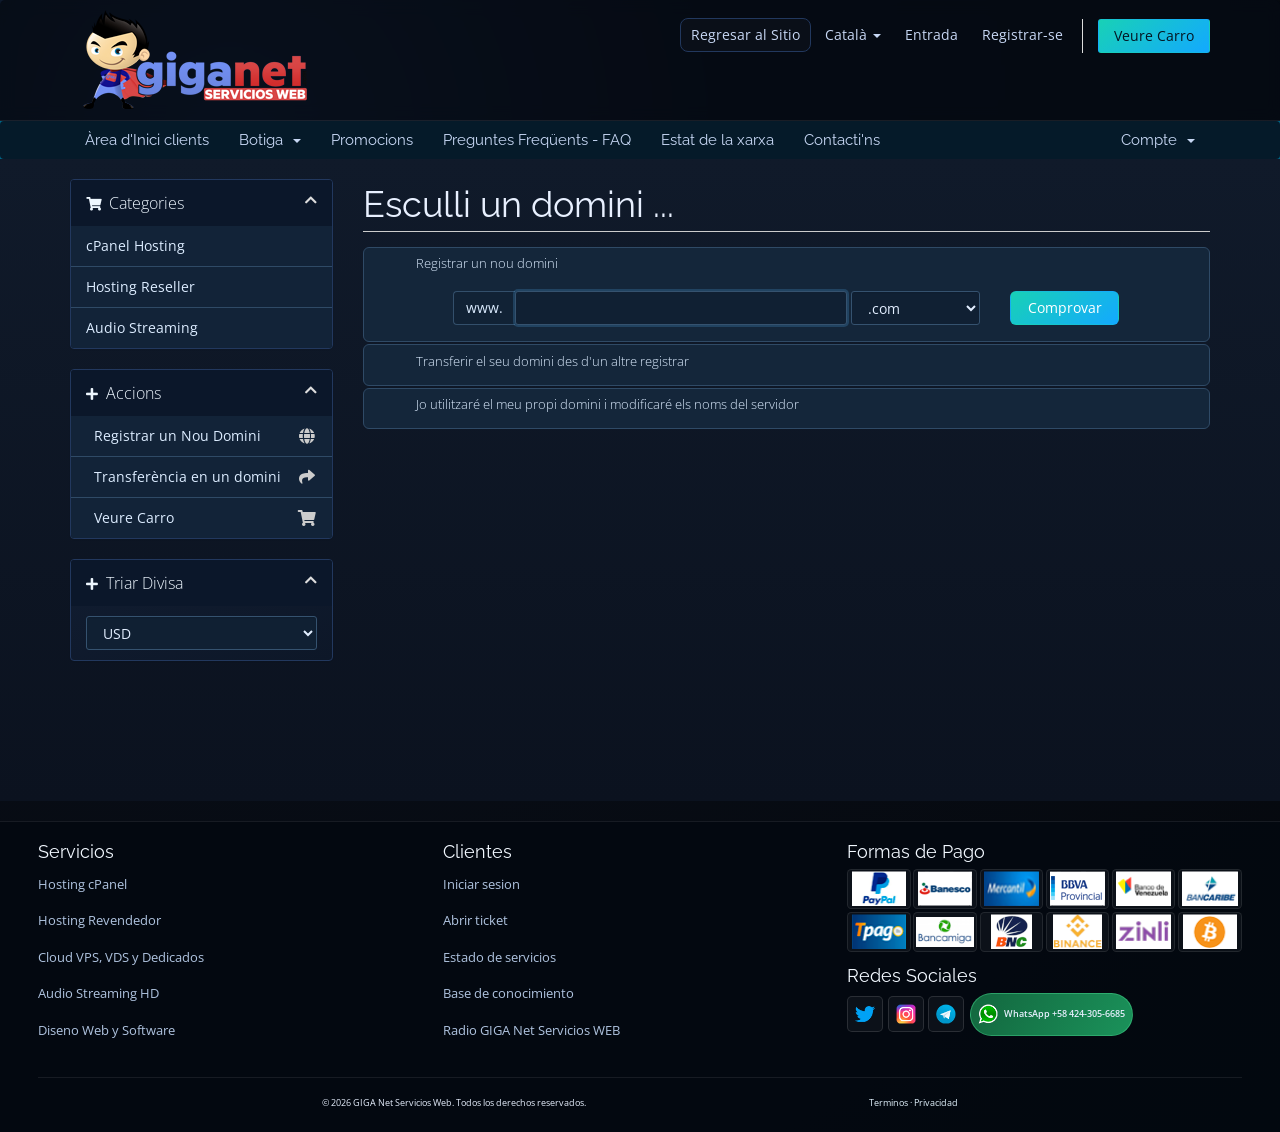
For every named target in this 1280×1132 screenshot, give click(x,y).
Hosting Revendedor (99, 920)
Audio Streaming (142, 328)
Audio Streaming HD (98, 993)
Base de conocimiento (508, 993)
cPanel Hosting (135, 246)
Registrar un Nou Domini (201, 436)
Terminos (888, 1102)
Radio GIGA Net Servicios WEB (531, 1030)
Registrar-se (1022, 34)
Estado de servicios (499, 957)
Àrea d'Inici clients (147, 140)
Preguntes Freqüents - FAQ (537, 140)
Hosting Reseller (140, 287)
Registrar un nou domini (471, 265)
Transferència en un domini (201, 477)
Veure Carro (1154, 35)
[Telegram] (946, 1014)
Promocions (372, 140)
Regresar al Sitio (745, 34)
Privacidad (936, 1102)
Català (853, 34)
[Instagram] (906, 1014)
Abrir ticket (475, 920)
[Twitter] (865, 1014)
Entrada (931, 34)
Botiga (270, 140)
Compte (1158, 140)
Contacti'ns (842, 140)
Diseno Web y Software (106, 1030)
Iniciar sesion (481, 884)
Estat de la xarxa (717, 140)
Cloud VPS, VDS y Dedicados (121, 957)
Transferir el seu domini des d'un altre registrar (536, 363)
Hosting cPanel (82, 884)
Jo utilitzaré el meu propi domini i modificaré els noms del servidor (591, 406)
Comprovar (1065, 307)
